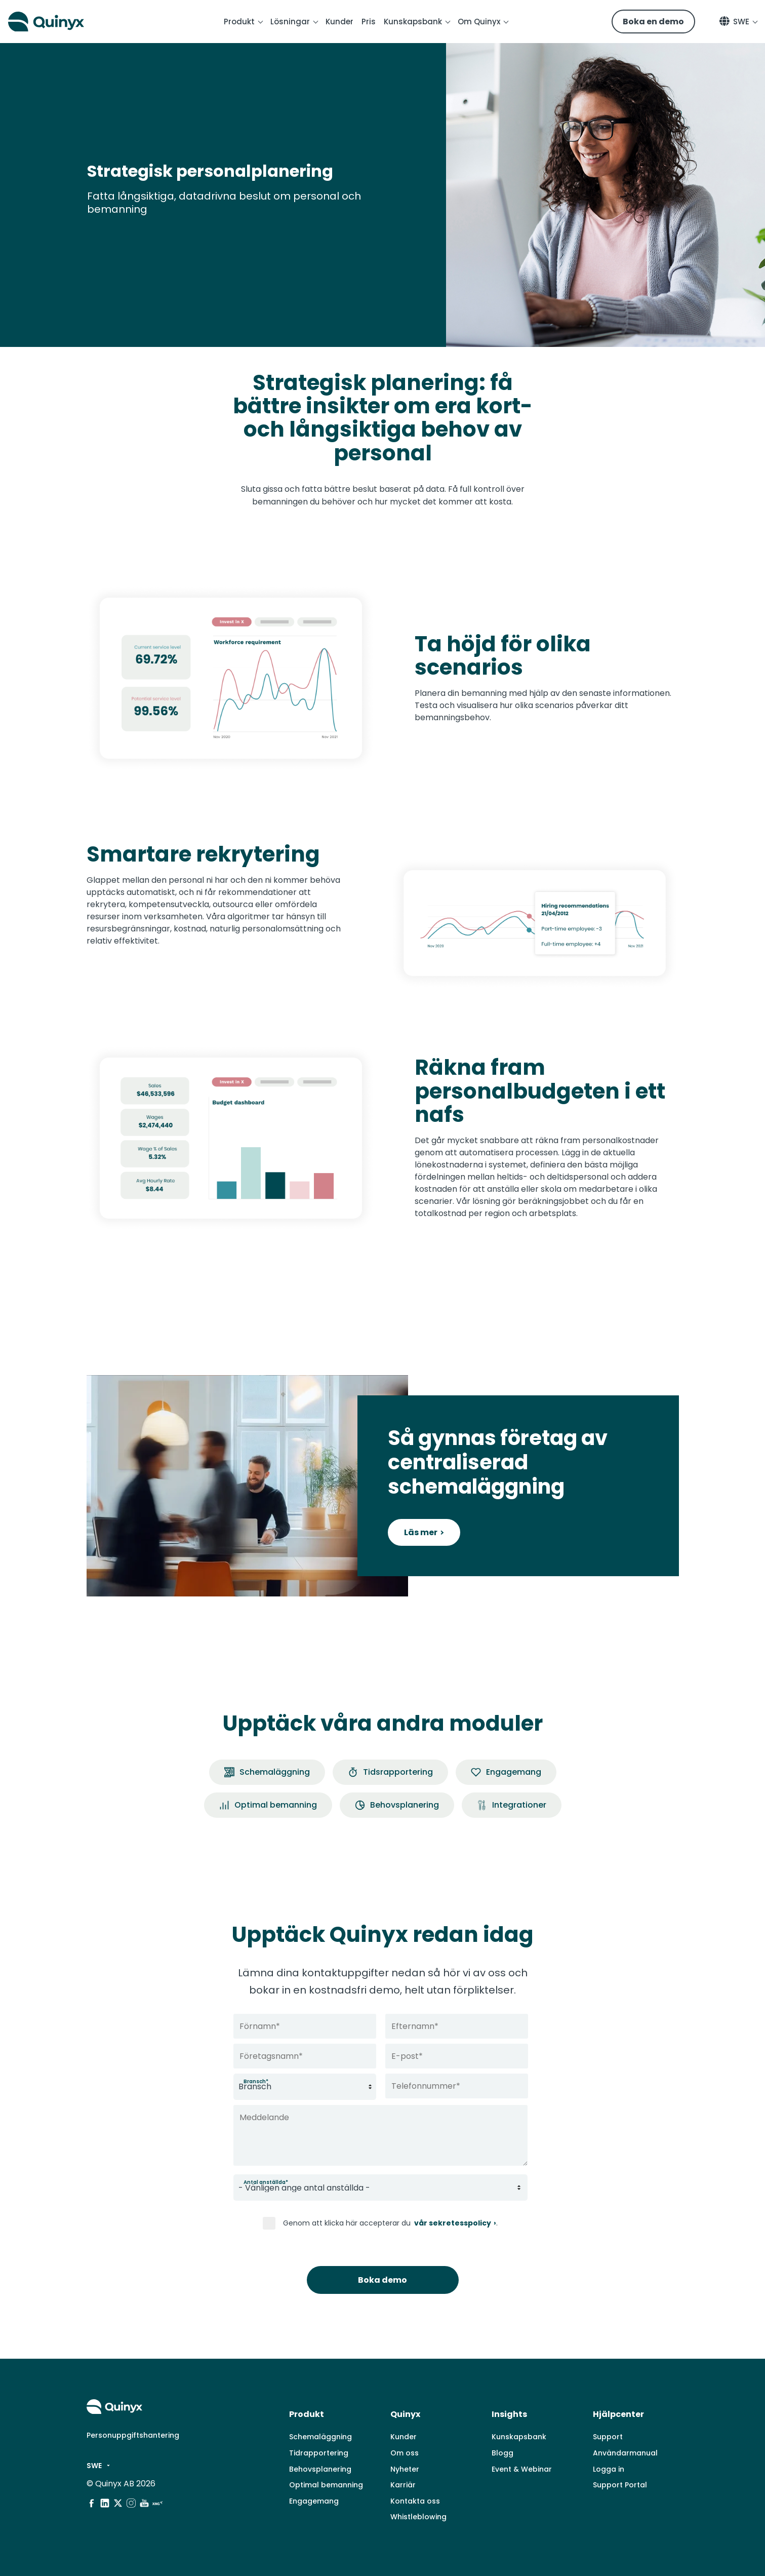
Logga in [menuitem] (608, 2469)
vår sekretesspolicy (452, 2223)
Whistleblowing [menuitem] (418, 2517)
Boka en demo (653, 21)
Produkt (239, 21)
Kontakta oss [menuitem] (415, 2501)
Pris (368, 21)
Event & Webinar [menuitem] (522, 2469)
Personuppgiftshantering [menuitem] (133, 2435)
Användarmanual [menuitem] (625, 2453)
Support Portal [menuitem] (620, 2485)
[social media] (92, 2503)
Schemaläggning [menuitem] (320, 2437)
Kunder (339, 21)
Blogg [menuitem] (502, 2453)
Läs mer (420, 1532)
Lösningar (290, 21)
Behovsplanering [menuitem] (320, 2469)
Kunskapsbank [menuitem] (519, 2437)
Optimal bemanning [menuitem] (326, 2485)
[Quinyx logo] (64, 22)
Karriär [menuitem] (403, 2485)
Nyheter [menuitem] (404, 2469)
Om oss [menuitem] (404, 2453)
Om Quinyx (479, 21)
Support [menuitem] (608, 2437)
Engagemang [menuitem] (314, 2501)
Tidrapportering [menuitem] (318, 2453)
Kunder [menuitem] (403, 2437)
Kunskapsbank (413, 21)
